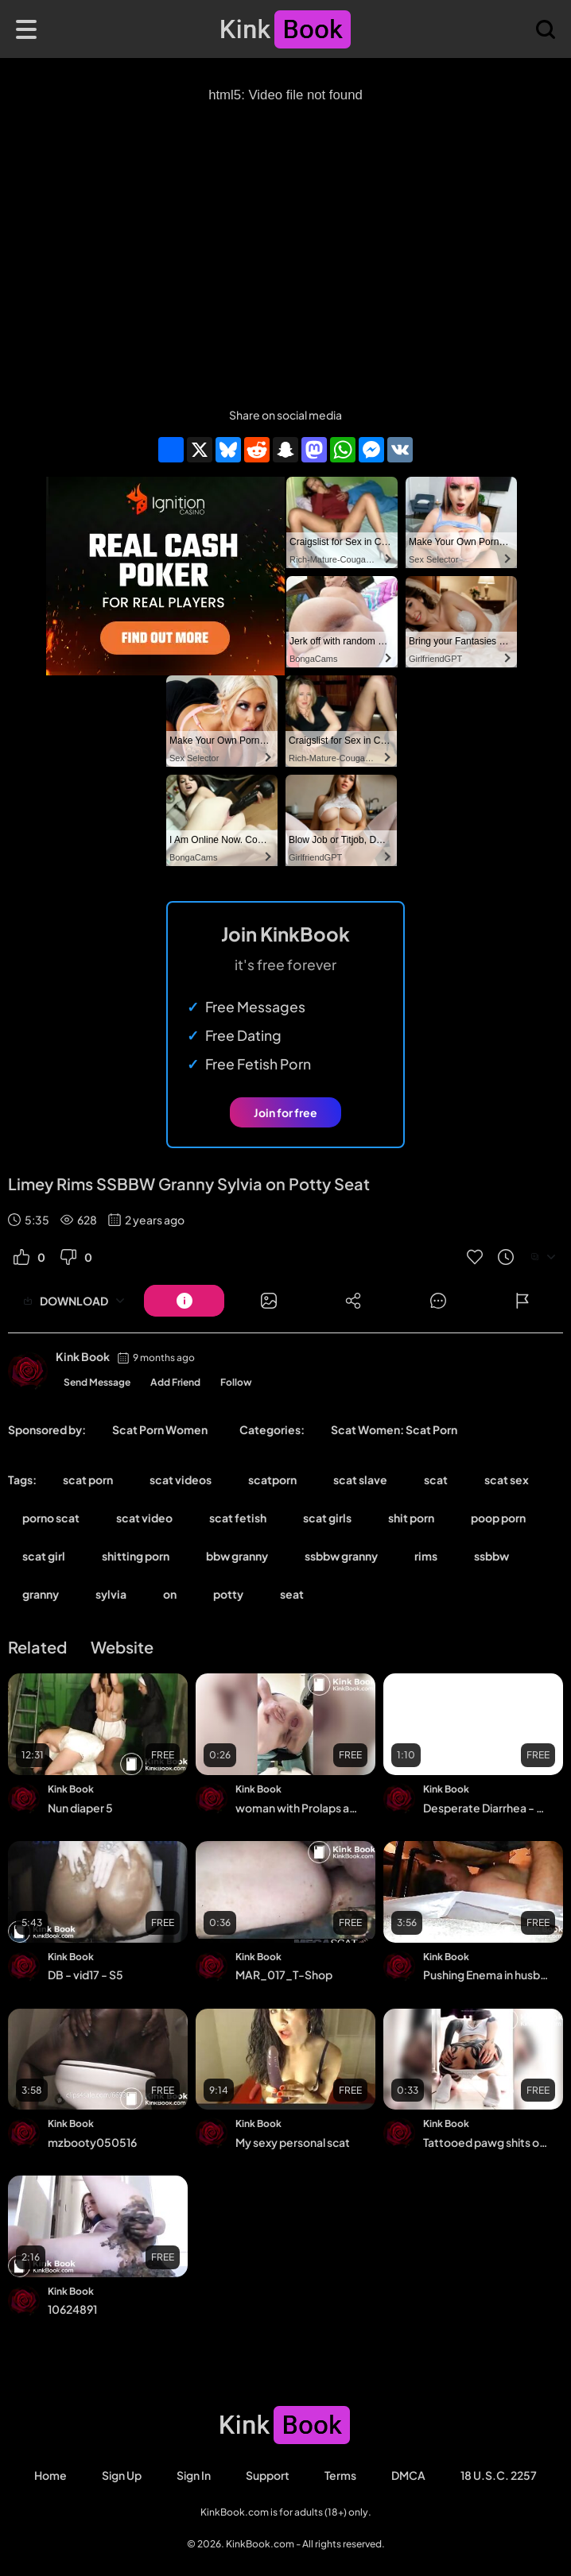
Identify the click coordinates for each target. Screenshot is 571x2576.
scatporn (272, 1479)
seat (292, 1594)
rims (425, 1556)
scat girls (327, 1517)
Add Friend (175, 1382)
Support (267, 2475)
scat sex (506, 1479)
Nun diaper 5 (80, 1807)
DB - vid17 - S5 (85, 1974)
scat (436, 1479)
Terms (340, 2475)
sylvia (110, 1594)
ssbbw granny (341, 1556)
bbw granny (237, 1556)
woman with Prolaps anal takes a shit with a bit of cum (298, 1807)
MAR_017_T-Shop (283, 1974)
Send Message (97, 1382)
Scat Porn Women (160, 1429)
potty (228, 1594)
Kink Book (83, 1356)
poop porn (498, 1517)
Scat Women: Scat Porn (394, 1429)
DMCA (408, 2475)
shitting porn (135, 1556)
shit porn (411, 1517)
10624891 (72, 2309)
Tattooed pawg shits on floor (486, 2142)
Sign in (194, 2475)
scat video (144, 1517)
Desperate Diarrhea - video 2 (486, 1807)
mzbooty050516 (92, 2142)
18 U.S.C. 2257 (498, 2475)
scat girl (43, 1556)
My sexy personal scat (292, 2142)
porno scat (51, 1517)
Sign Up (122, 2475)
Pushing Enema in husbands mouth (486, 1974)
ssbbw (491, 1556)
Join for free (285, 1112)
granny (40, 1594)
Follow (236, 1382)
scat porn (88, 1479)
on (170, 1594)
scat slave (360, 1479)
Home (50, 2475)
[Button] (184, 1301)
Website (122, 1647)
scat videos (181, 1479)
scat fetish (237, 1517)
